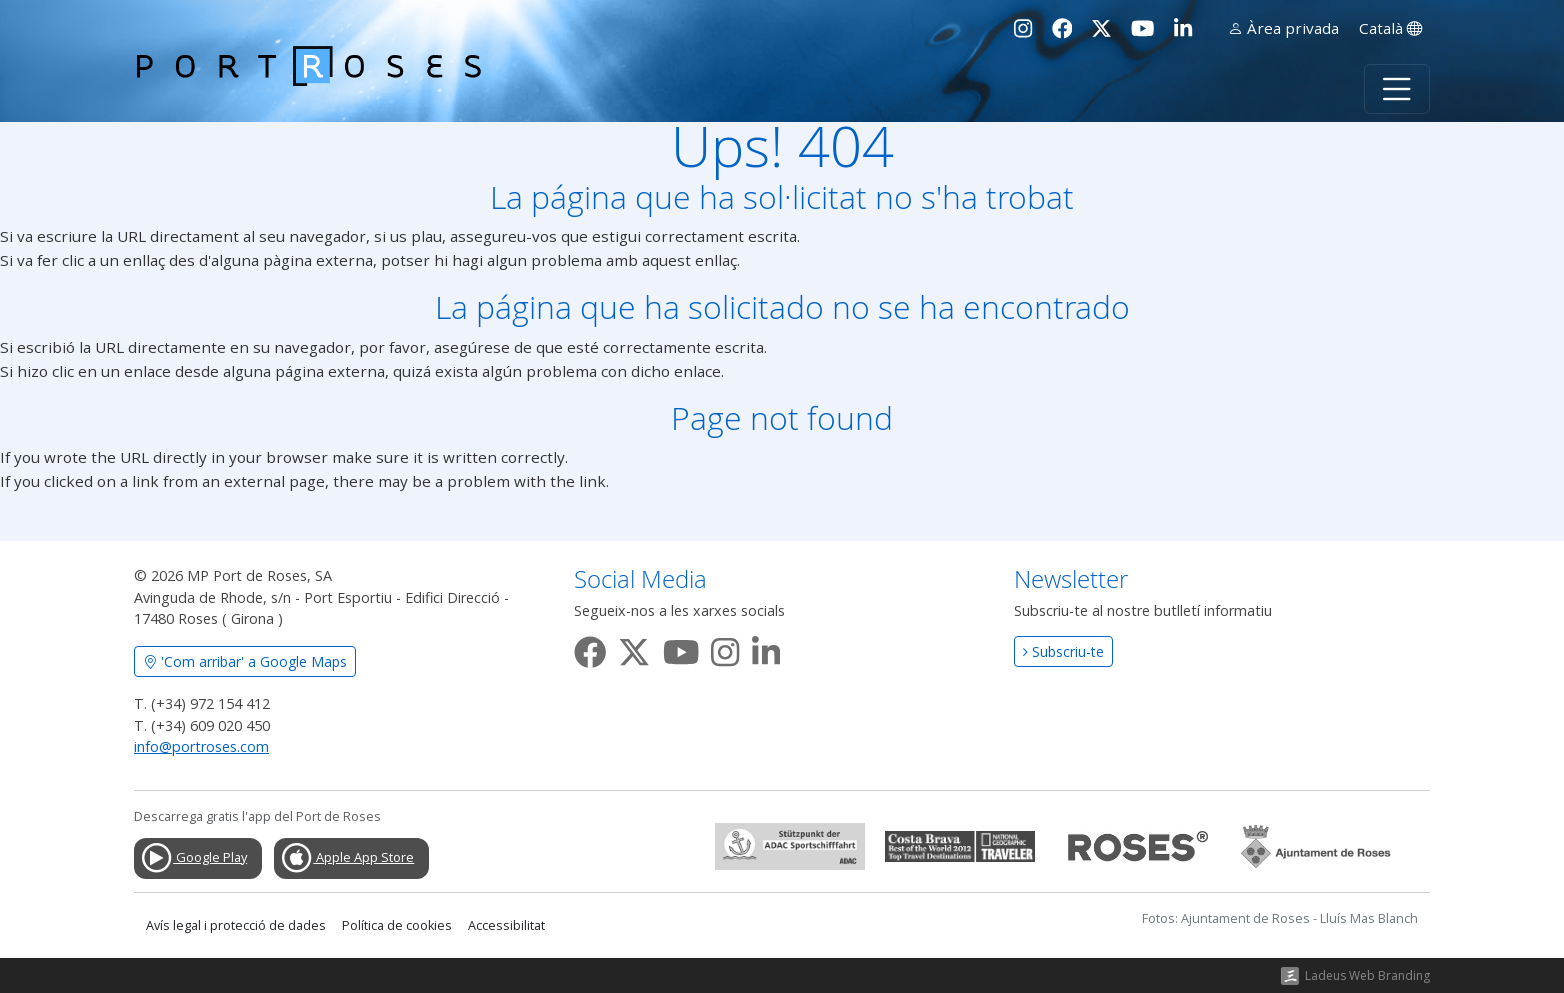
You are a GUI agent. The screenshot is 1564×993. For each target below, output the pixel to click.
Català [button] (1390, 28)
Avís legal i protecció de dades (236, 925)
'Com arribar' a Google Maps (245, 661)
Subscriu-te (1063, 651)
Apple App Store (346, 858)
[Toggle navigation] (1397, 89)
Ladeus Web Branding (1367, 975)
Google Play (193, 858)
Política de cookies (397, 925)
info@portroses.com (201, 746)
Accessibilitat (506, 925)
